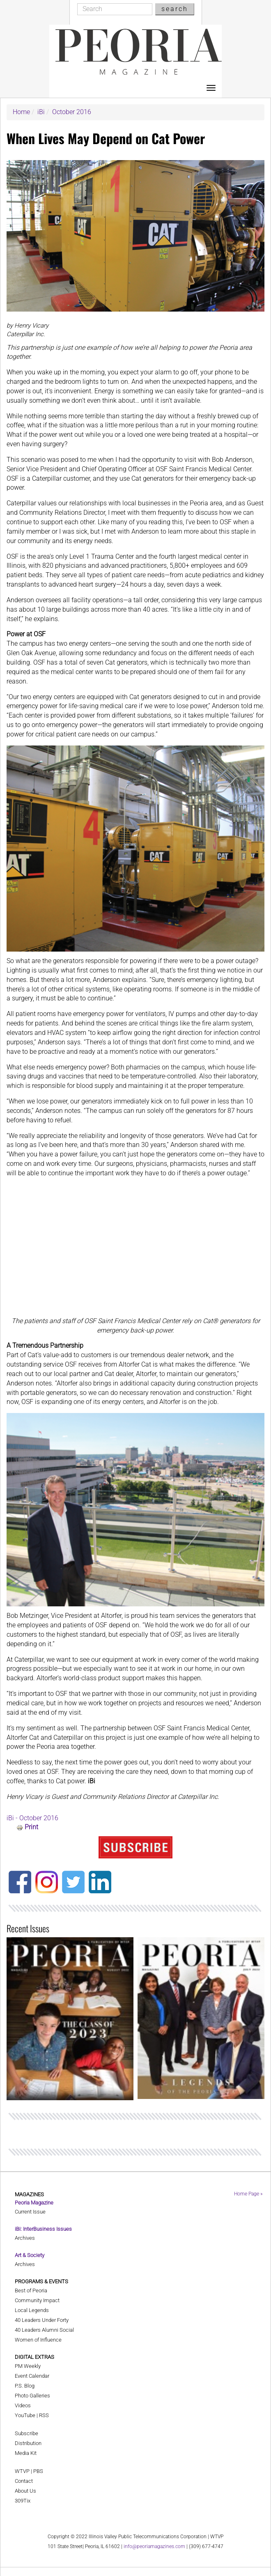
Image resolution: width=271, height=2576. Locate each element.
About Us (25, 2491)
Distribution (28, 2443)
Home (21, 112)
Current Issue (30, 2212)
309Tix (22, 2501)
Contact (24, 2481)
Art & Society (29, 2255)
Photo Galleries (32, 2395)
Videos (23, 2405)
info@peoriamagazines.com (154, 2546)
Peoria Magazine (34, 2203)
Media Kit (26, 2453)
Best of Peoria (31, 2290)
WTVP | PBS (29, 2471)
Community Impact (37, 2300)
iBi (41, 112)
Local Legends (32, 2310)
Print (31, 1827)
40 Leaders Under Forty (42, 2320)
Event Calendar (32, 2376)
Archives (25, 2238)
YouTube (25, 2415)
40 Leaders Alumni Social (44, 2330)
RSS (44, 2415)
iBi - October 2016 (32, 1818)
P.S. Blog (24, 2386)
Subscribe (26, 2433)
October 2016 (71, 112)
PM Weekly (28, 2366)
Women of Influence (38, 2340)
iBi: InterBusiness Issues (43, 2229)
